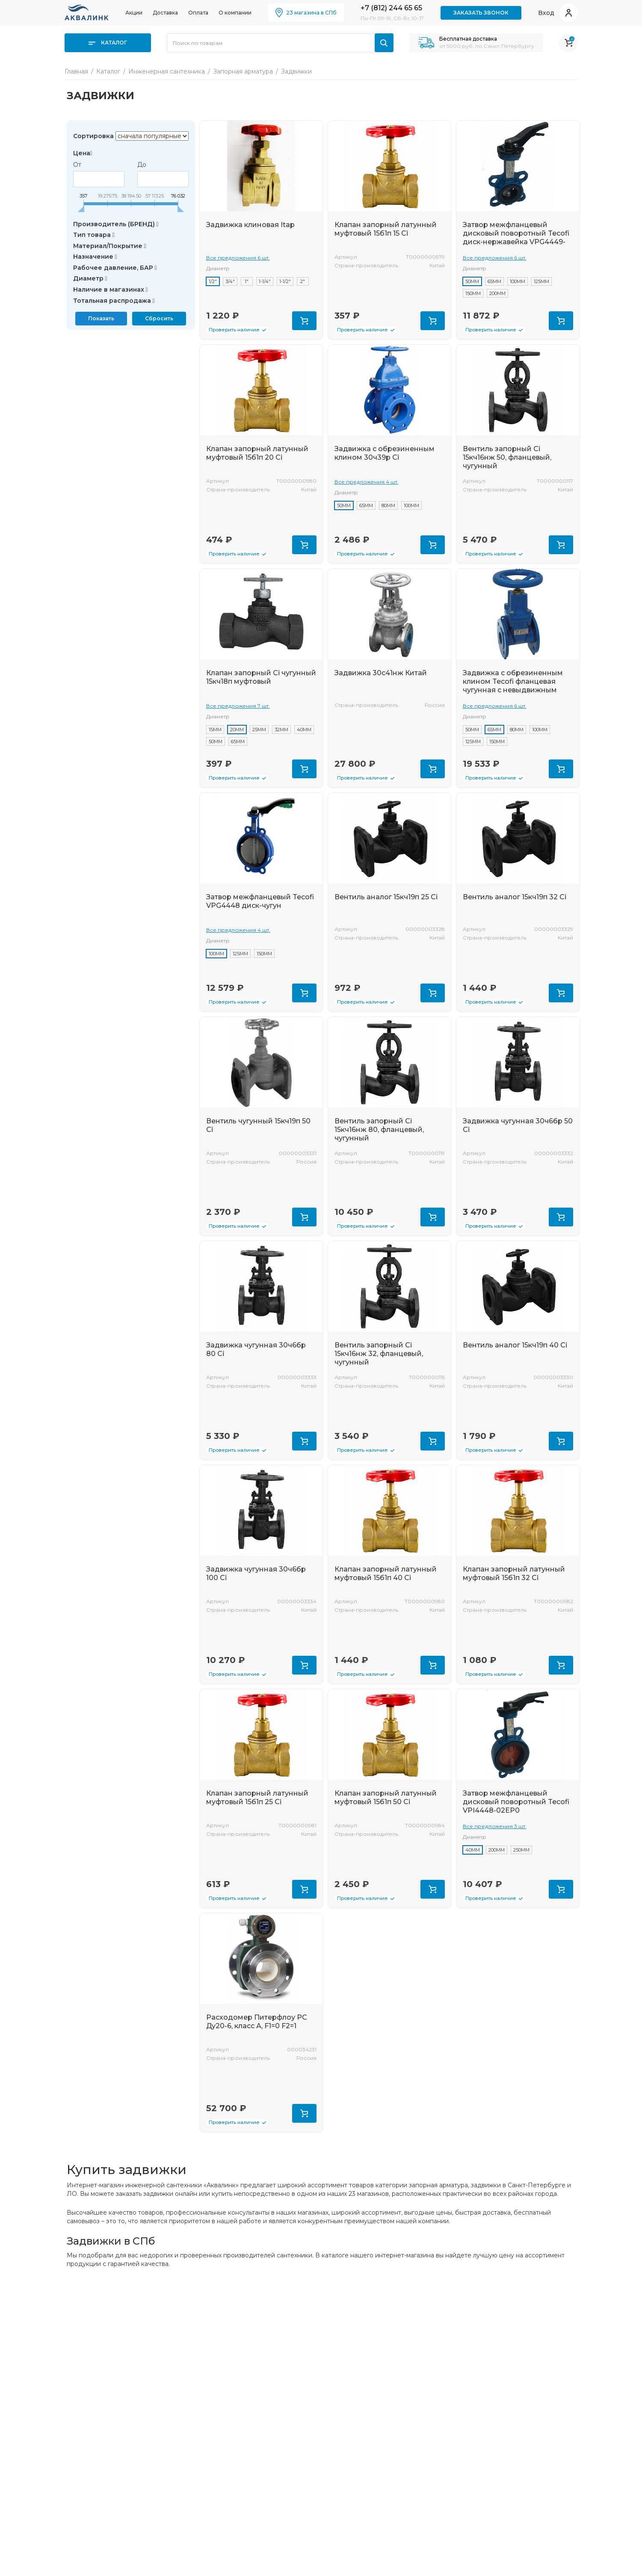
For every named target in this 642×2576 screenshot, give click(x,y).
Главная (76, 71)
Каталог (108, 42)
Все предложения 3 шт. (495, 1826)
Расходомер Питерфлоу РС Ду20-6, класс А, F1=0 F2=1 (256, 2021)
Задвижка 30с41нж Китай (380, 673)
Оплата (198, 12)
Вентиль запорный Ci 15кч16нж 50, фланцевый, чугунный (507, 457)
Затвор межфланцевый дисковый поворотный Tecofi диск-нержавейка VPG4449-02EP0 (516, 237)
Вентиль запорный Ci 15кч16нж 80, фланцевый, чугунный (379, 1129)
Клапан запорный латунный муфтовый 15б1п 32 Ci (514, 1573)
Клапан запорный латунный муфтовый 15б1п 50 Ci (385, 1797)
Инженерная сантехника (166, 71)
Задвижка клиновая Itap (250, 225)
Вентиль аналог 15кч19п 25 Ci (386, 897)
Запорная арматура (243, 71)
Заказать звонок (481, 12)
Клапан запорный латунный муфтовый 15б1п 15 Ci (385, 229)
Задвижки (296, 71)
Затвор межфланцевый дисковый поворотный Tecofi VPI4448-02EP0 (516, 1801)
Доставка (165, 12)
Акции (133, 12)
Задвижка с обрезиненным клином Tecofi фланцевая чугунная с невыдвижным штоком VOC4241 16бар (513, 686)
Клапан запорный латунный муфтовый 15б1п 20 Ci (257, 453)
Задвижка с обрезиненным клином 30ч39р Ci (384, 453)
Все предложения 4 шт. (366, 482)
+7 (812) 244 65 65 (391, 8)
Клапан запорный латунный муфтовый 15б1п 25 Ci (257, 1797)
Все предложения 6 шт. (238, 257)
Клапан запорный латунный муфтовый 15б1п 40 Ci (385, 1573)
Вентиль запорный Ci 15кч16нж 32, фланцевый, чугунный (378, 1353)
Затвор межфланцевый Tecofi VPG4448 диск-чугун (260, 901)
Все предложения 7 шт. (238, 706)
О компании (235, 12)
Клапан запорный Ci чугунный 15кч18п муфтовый (261, 677)
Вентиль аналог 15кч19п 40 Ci (515, 1345)
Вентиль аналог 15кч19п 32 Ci (514, 897)
